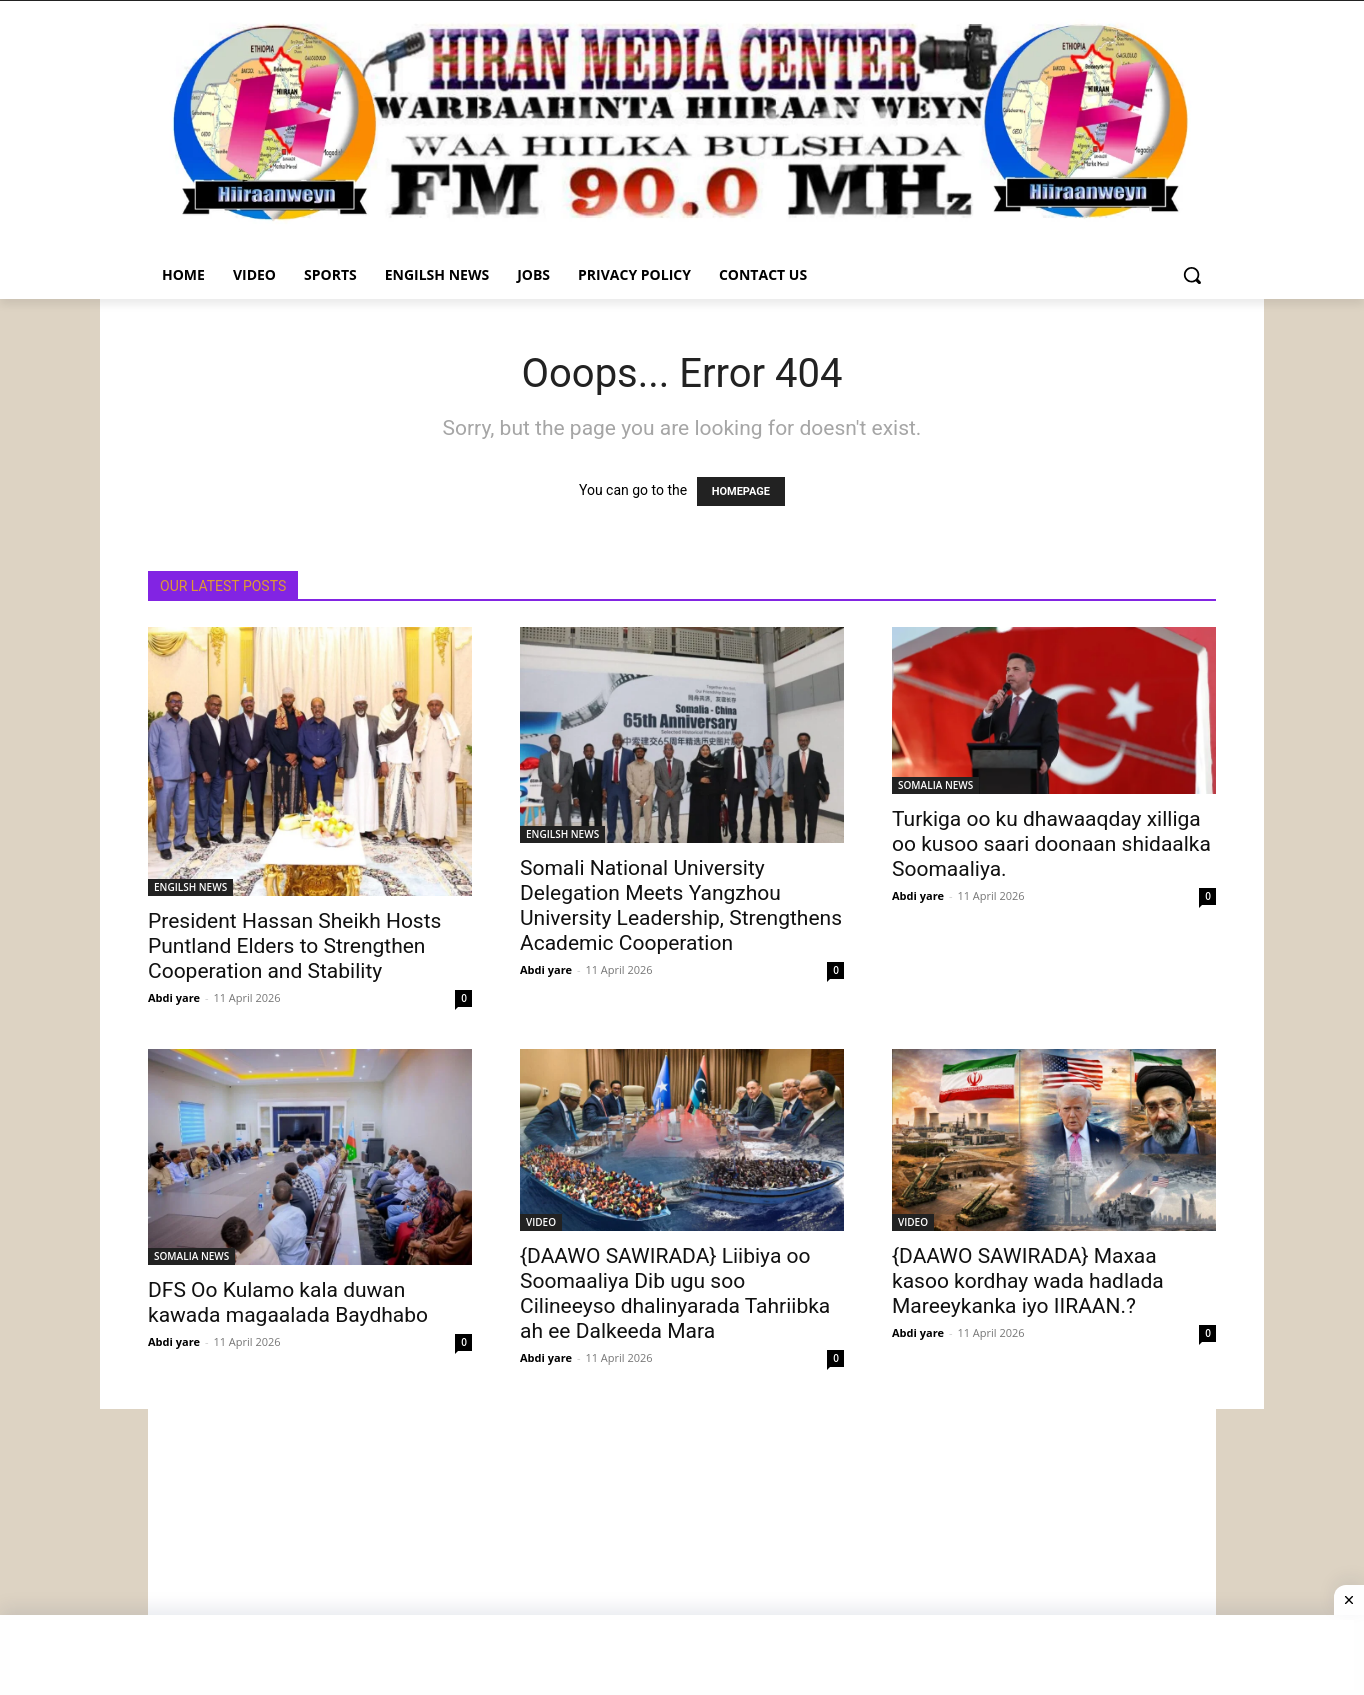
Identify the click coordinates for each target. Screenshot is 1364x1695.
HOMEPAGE (741, 491)
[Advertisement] (682, 1549)
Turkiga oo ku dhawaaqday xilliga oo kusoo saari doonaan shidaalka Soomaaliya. (1051, 844)
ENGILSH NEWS (190, 887)
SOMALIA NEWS (935, 785)
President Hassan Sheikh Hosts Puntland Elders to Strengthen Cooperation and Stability (294, 946)
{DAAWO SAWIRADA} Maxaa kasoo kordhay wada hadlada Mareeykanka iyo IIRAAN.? (1028, 1281)
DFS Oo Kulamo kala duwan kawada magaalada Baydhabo (288, 1302)
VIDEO (541, 1222)
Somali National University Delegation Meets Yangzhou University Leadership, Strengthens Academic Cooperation (681, 905)
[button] (1192, 275)
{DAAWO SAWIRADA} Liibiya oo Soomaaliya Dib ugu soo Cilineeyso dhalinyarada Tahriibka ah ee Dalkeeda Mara (675, 1293)
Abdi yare (174, 997)
